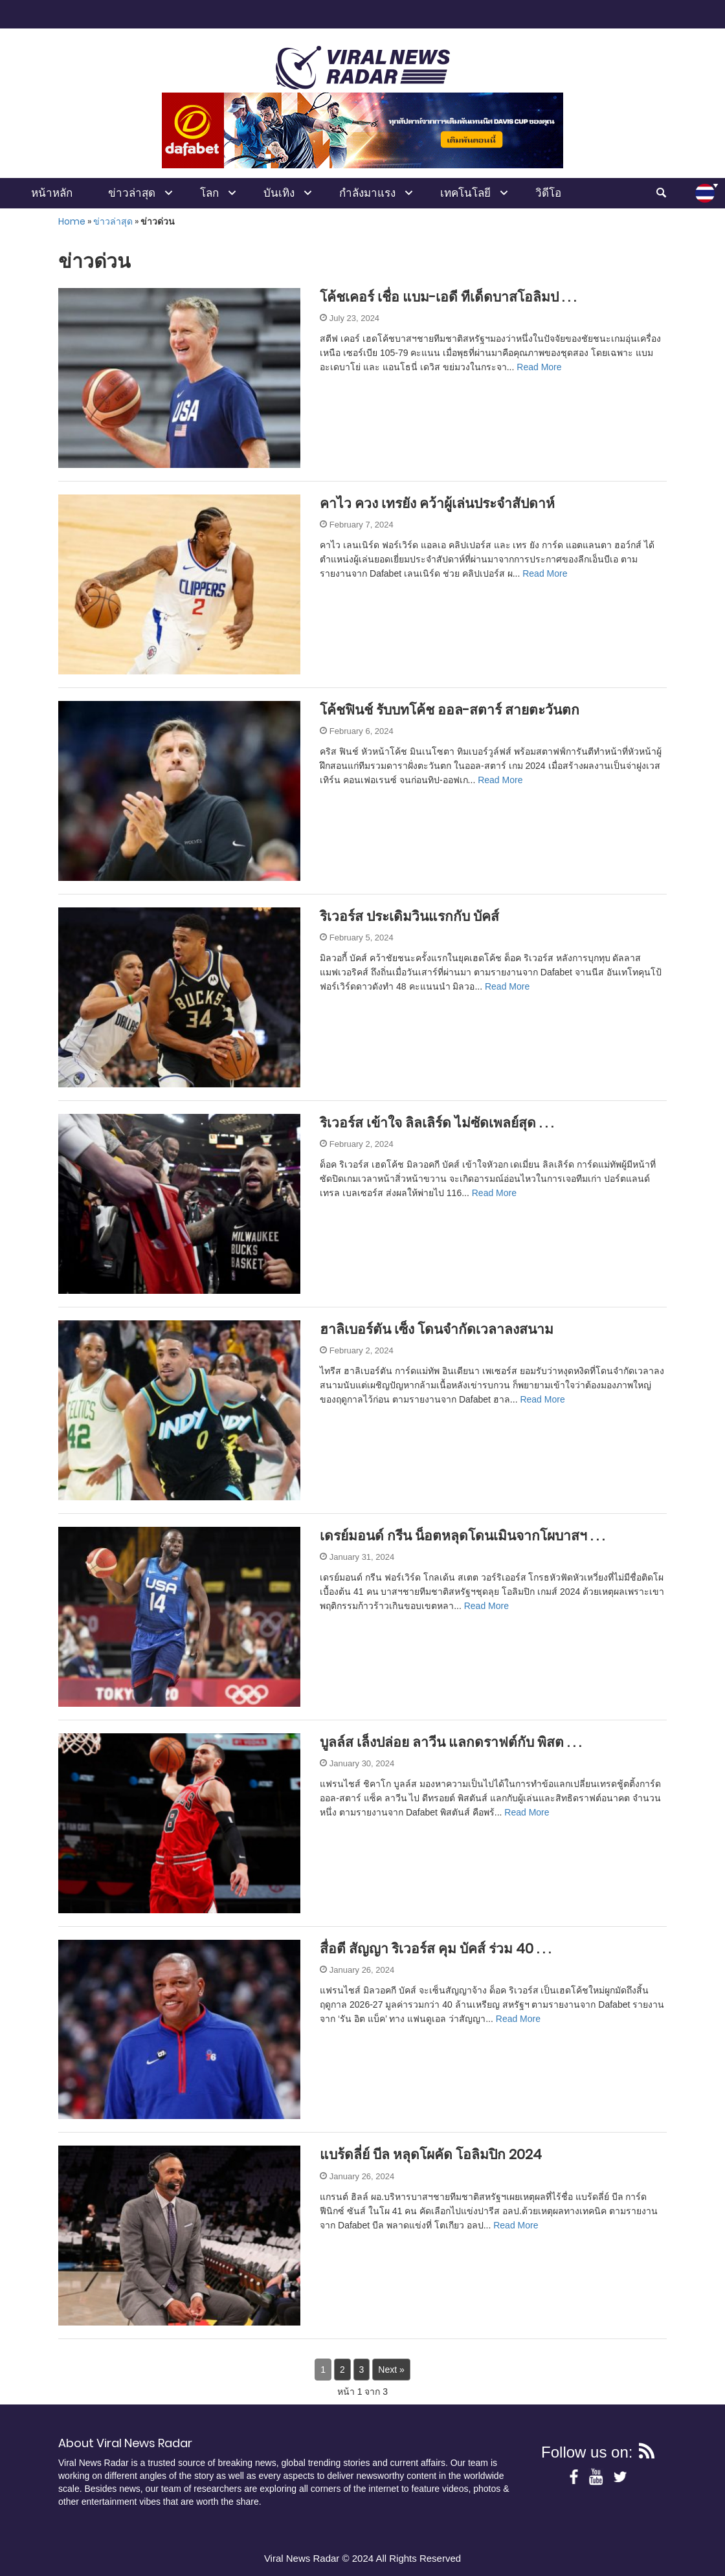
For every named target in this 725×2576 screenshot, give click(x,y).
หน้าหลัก (51, 193)
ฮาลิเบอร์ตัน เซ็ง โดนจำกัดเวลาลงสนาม (436, 1329)
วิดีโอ (548, 193)
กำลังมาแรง (367, 193)
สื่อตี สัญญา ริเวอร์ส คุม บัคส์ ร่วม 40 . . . (435, 1948)
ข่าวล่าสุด (131, 193)
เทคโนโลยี (465, 193)
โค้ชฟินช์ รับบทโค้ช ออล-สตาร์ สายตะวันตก (449, 709)
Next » (391, 2369)
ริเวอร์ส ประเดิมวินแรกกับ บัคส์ (409, 916)
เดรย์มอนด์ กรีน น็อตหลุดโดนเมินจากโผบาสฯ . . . (462, 1535)
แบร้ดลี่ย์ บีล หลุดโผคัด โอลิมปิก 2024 (431, 2154)
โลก (209, 193)
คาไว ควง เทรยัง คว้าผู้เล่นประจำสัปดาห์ (437, 503)
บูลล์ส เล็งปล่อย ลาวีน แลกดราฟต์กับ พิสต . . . (450, 1742)
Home (71, 221)
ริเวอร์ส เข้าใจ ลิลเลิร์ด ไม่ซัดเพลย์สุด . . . (436, 1122)
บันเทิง (279, 193)
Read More (539, 367)
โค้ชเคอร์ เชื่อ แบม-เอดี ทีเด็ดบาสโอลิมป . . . (448, 296)
